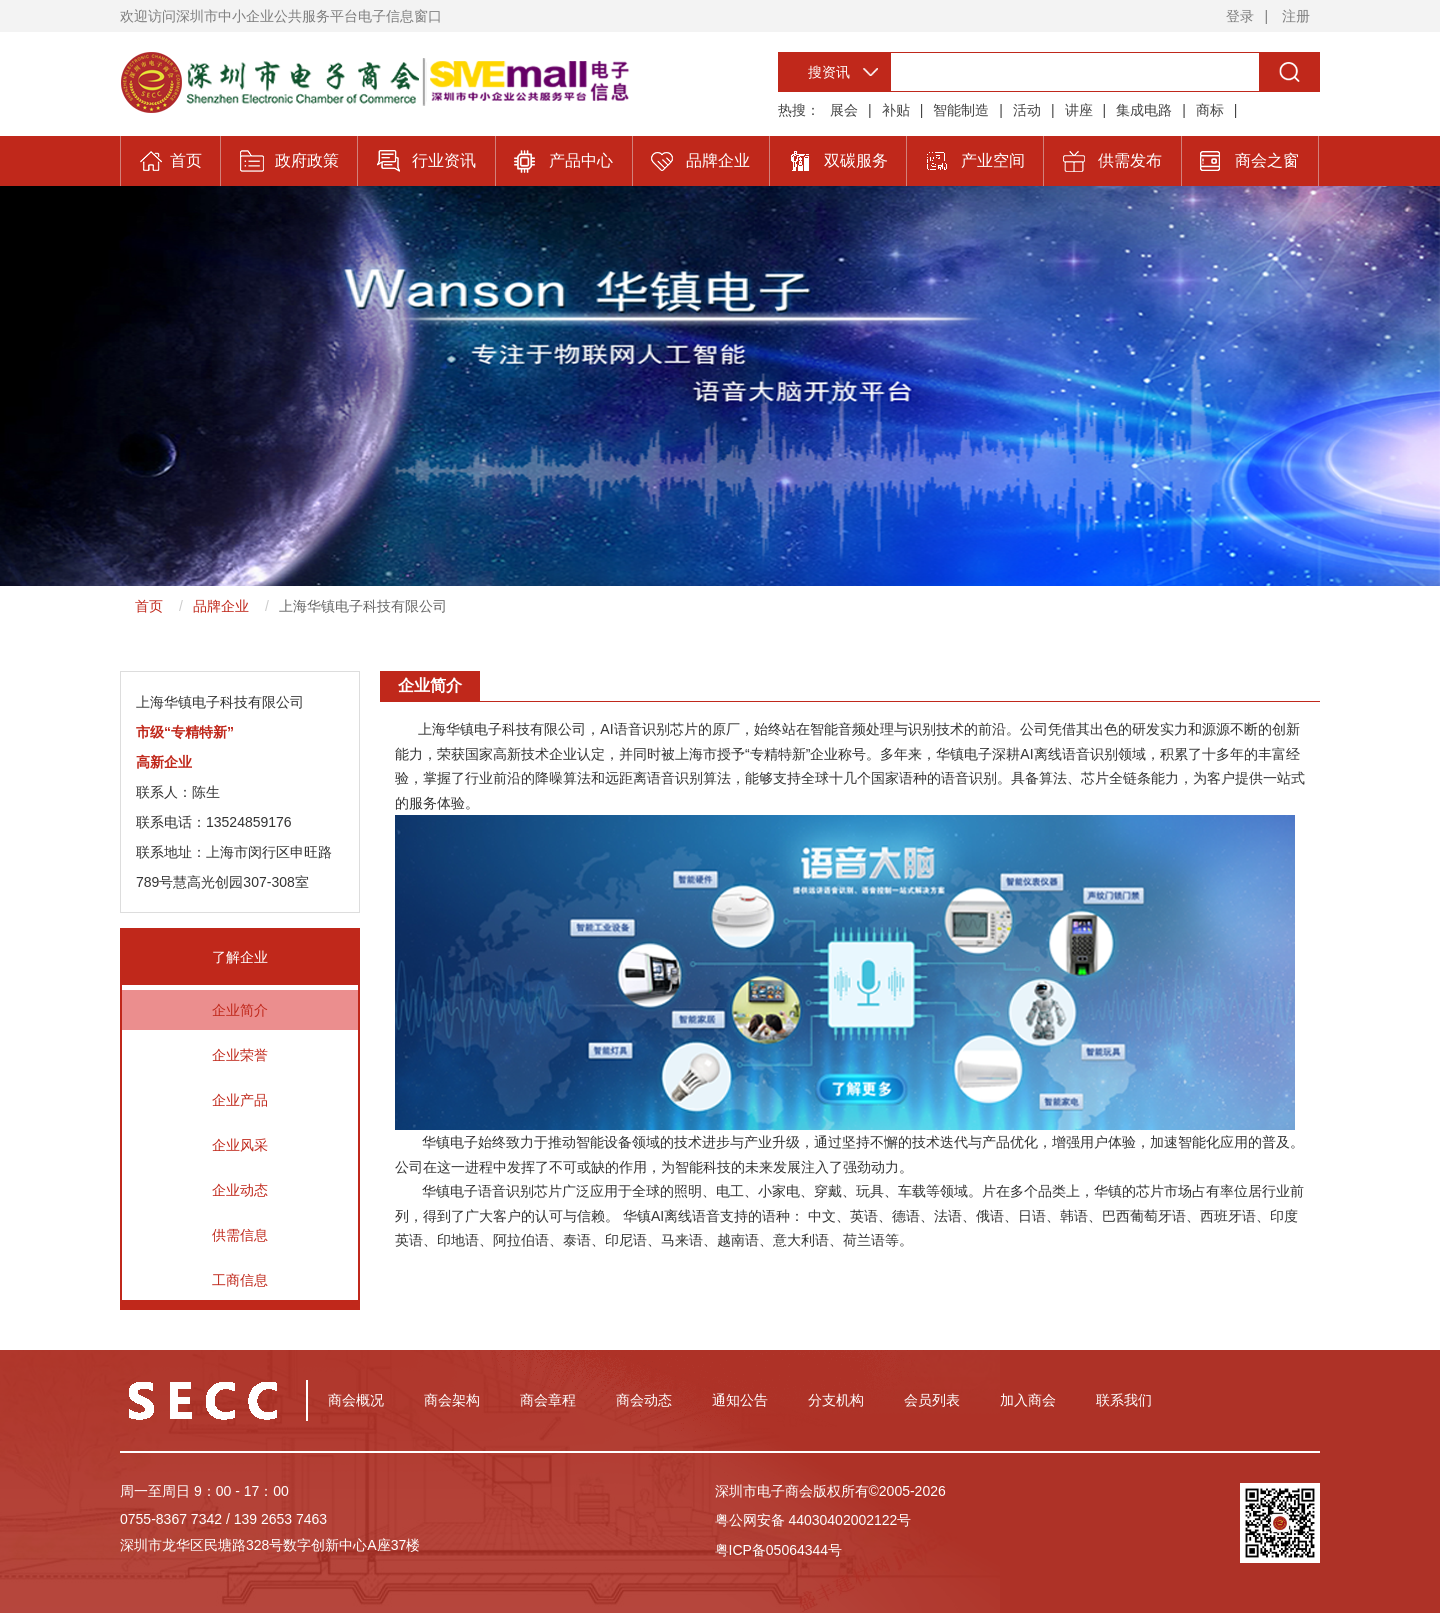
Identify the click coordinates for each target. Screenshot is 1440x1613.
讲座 (1079, 110)
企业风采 (240, 1145)
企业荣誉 (240, 1055)
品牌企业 (221, 606)
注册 (1296, 16)
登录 (1240, 16)
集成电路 (1144, 110)
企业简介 (240, 1010)
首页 (149, 606)
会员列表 (932, 1400)
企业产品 (240, 1100)
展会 (844, 110)
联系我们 (1124, 1400)
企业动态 (240, 1190)
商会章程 (548, 1400)
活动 (1027, 110)
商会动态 (644, 1400)
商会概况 (356, 1400)
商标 (1210, 110)
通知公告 (740, 1400)
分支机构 (836, 1400)
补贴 (896, 110)
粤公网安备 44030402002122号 (813, 1520)
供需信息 (240, 1235)
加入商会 (1028, 1400)
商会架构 (452, 1400)
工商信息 (240, 1280)
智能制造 (961, 110)
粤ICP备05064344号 (779, 1550)
